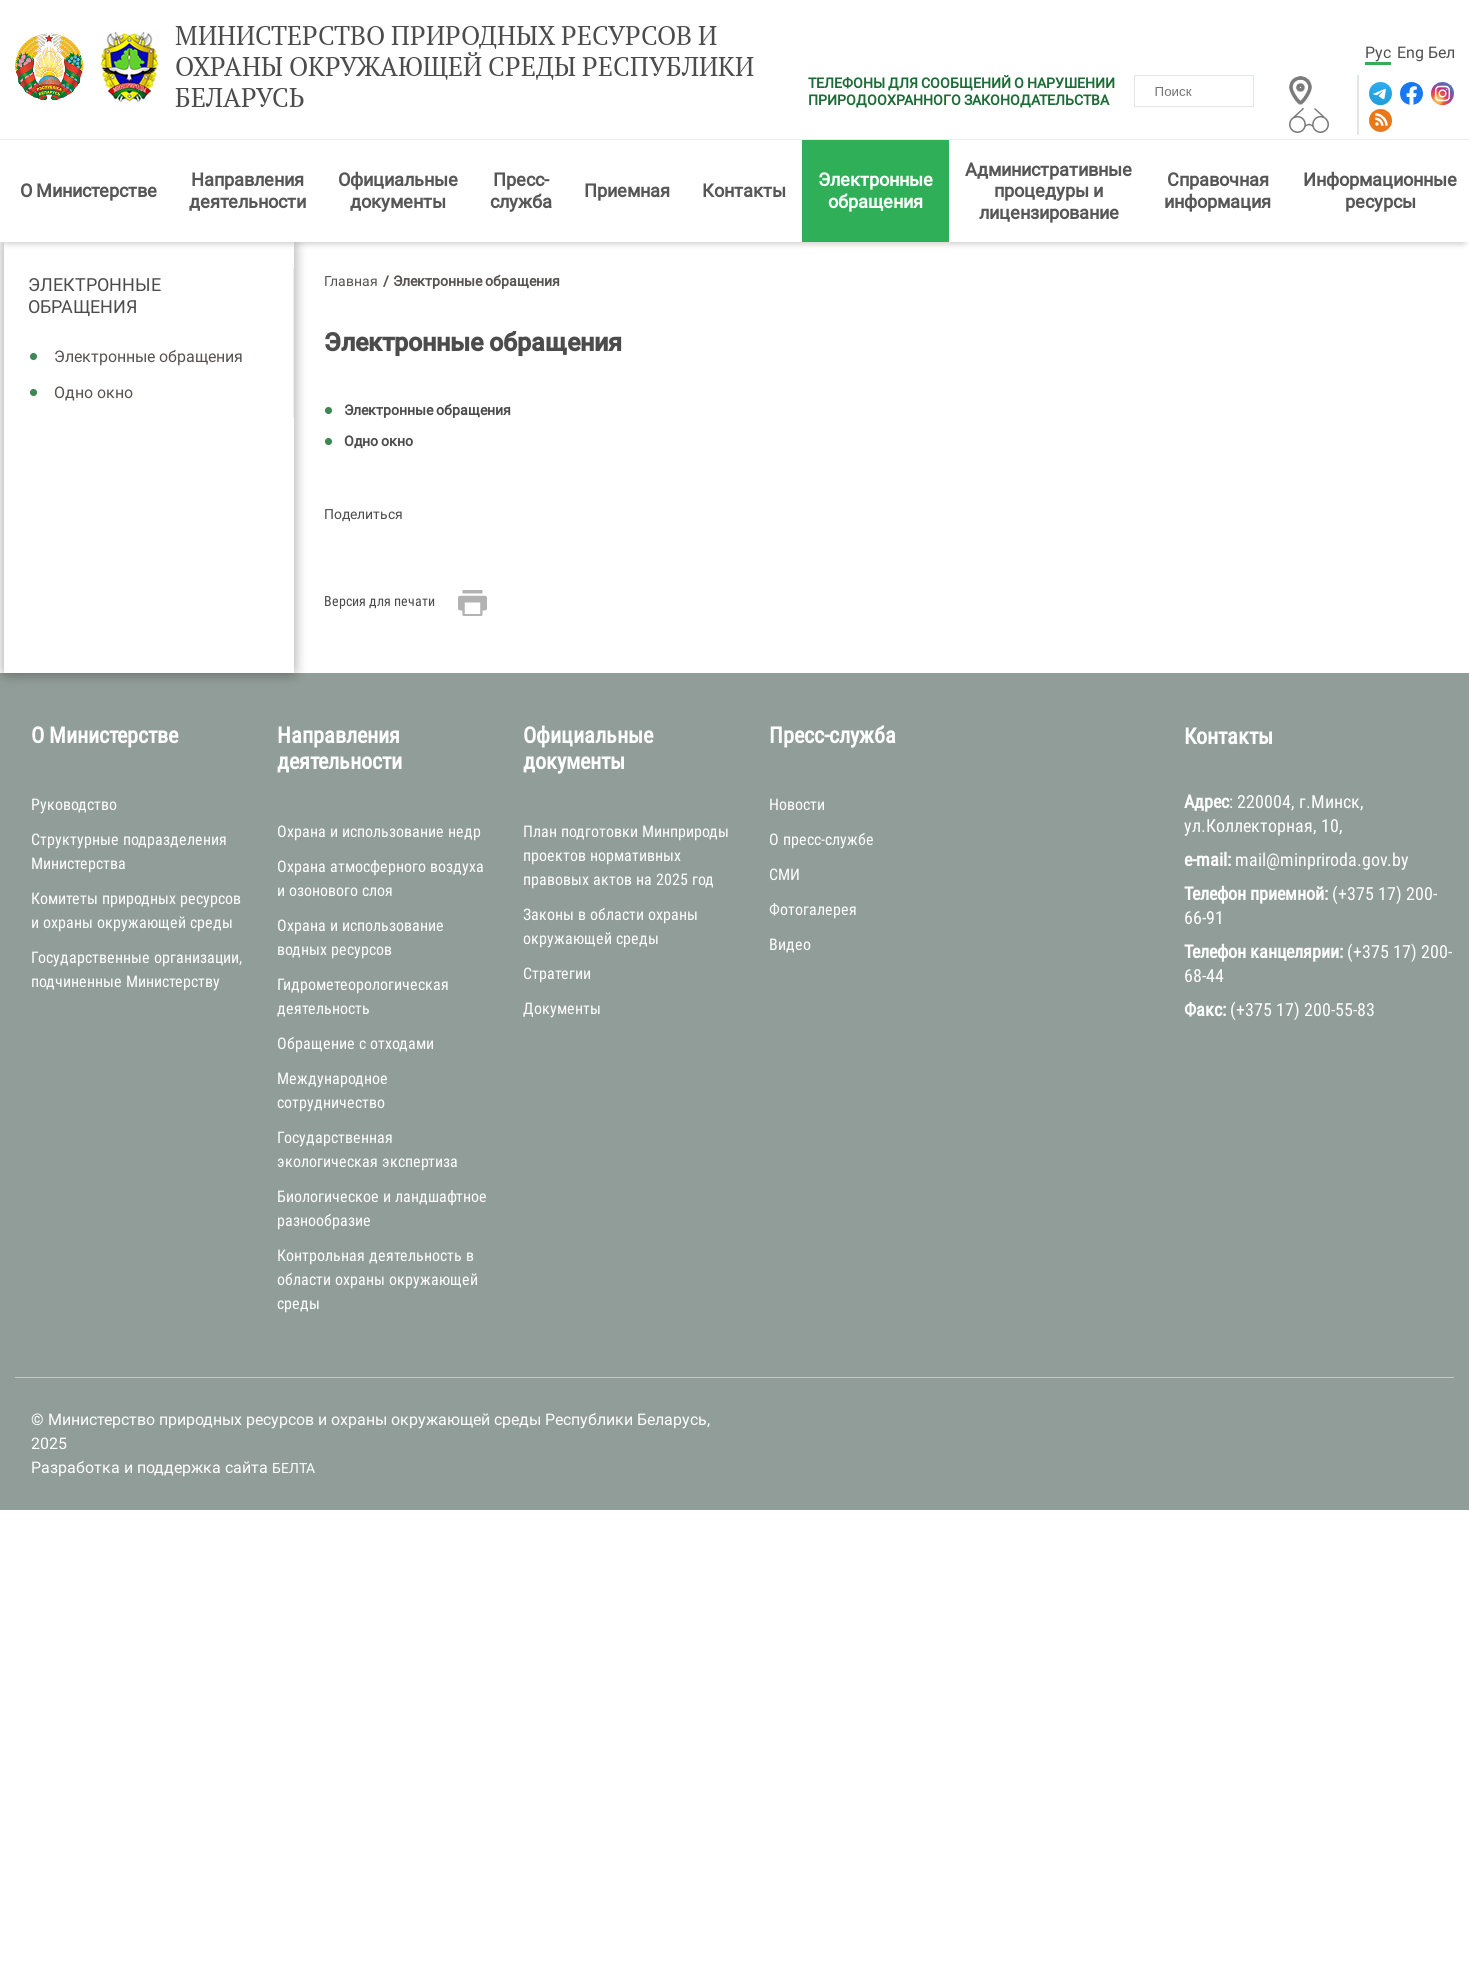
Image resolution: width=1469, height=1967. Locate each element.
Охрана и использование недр (379, 831)
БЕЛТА (293, 1468)
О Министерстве (88, 190)
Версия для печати (379, 601)
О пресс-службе (821, 839)
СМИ (784, 874)
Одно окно (93, 392)
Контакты (744, 190)
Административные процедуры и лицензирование (1048, 191)
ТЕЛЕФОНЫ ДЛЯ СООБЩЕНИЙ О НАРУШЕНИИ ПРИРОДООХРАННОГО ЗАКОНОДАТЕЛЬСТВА (961, 91)
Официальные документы (398, 190)
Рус (1378, 52)
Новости (797, 804)
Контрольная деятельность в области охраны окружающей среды (377, 1279)
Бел (1441, 52)
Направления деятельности (247, 190)
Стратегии (557, 973)
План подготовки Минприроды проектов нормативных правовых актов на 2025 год (626, 855)
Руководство (74, 804)
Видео (790, 944)
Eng (1410, 52)
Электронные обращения (875, 190)
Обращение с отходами (355, 1043)
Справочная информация (1217, 190)
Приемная (627, 190)
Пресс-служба (521, 190)
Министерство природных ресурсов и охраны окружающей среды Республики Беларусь (464, 67)
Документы (562, 1008)
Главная (351, 281)
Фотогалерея (813, 909)
